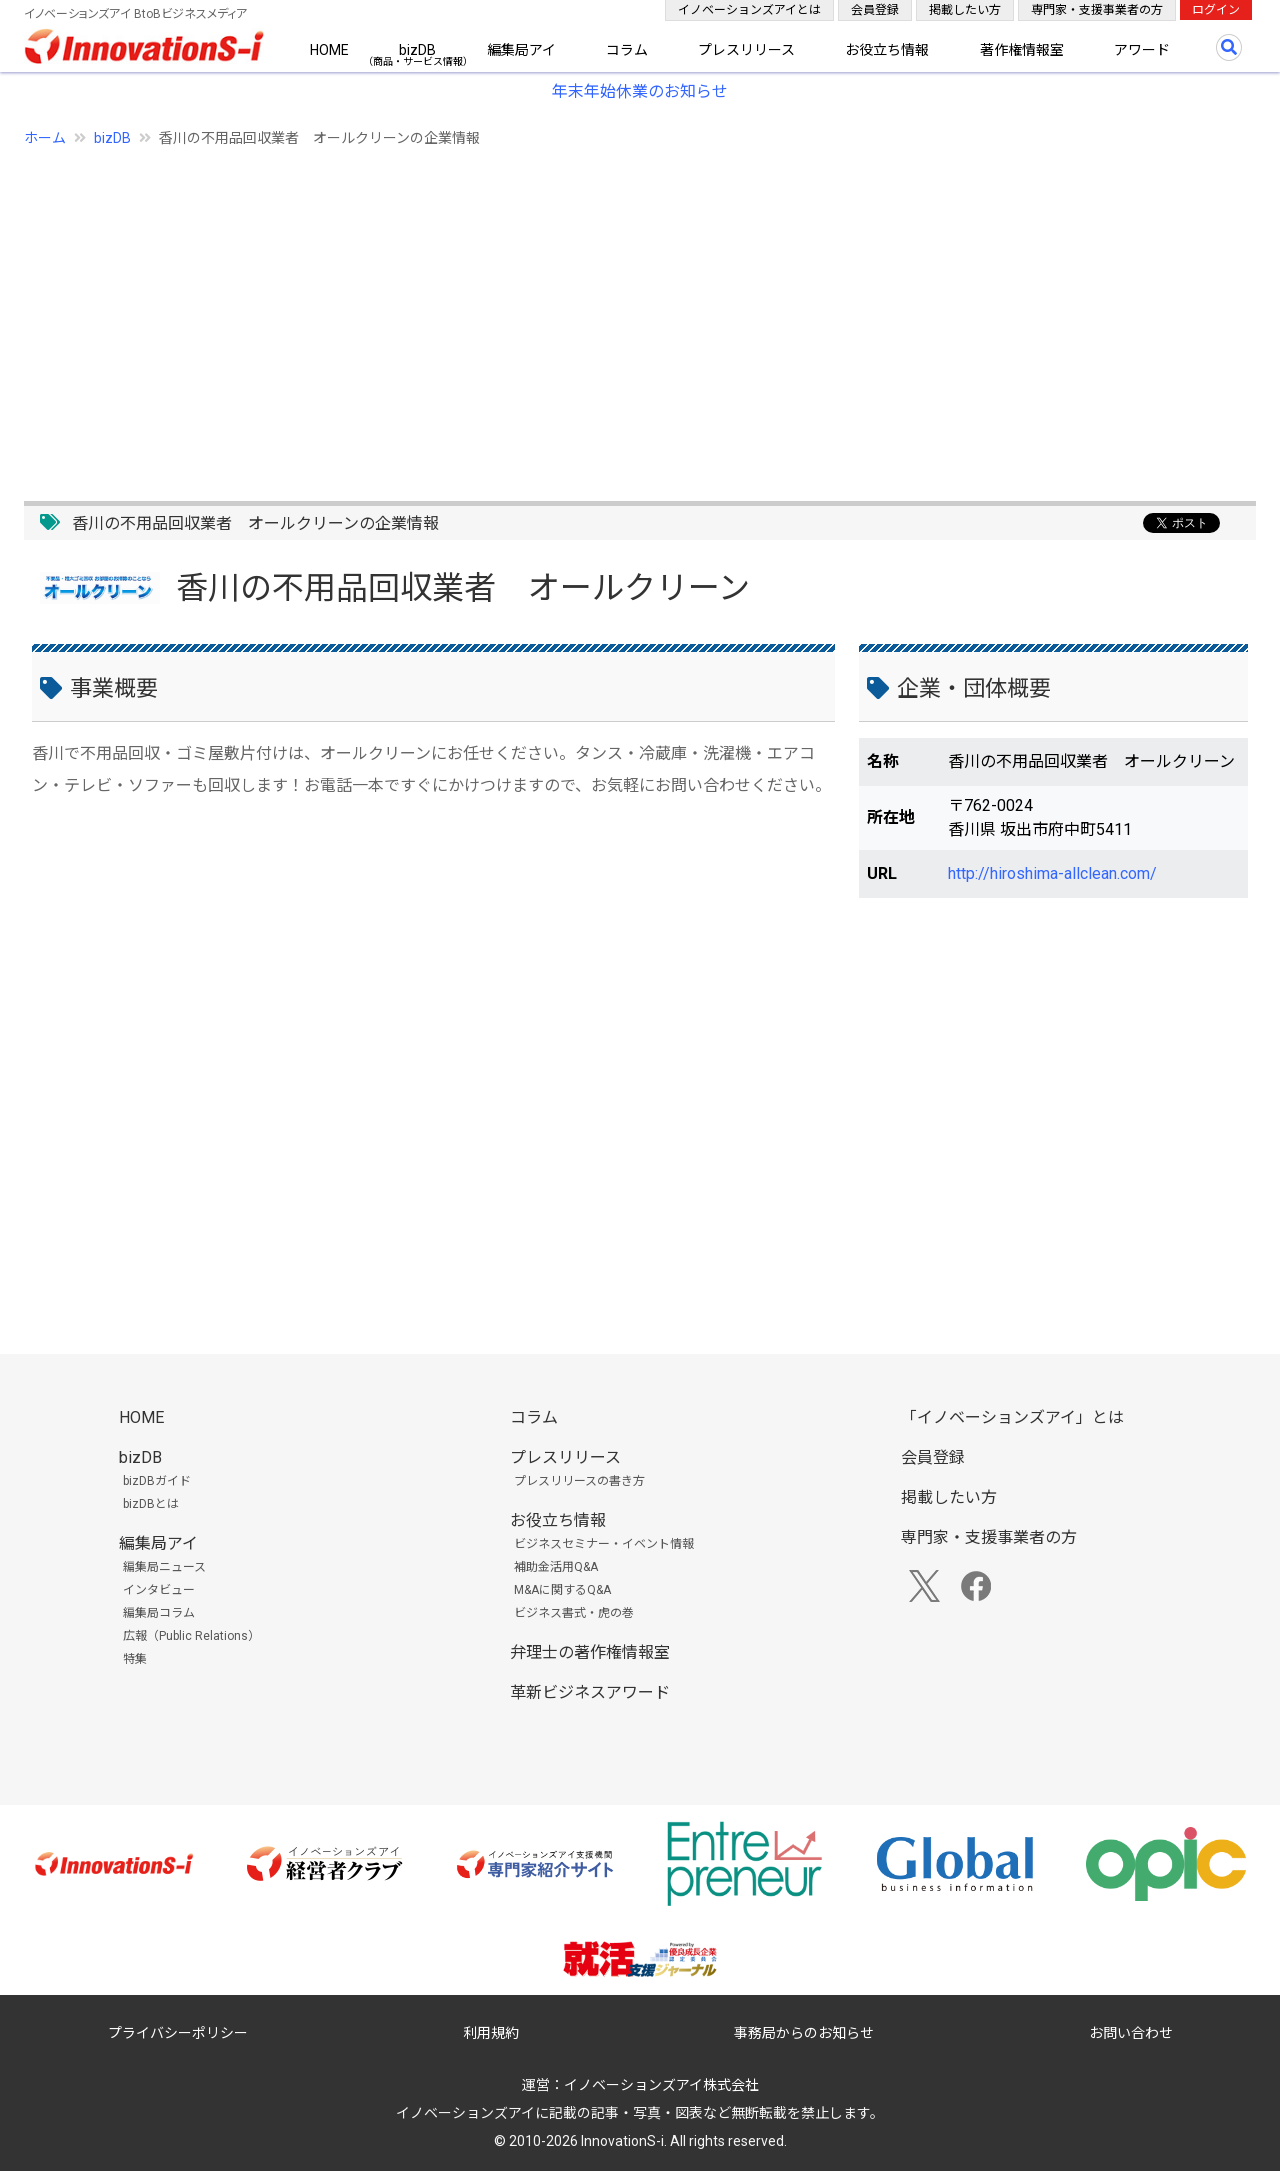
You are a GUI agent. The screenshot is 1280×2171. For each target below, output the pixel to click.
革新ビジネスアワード (590, 1692)
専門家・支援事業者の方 (1097, 10)
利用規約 (491, 2033)
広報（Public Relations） (191, 1636)
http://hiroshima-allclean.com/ (1052, 873)
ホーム (45, 138)
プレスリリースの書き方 (579, 1481)
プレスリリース (746, 50)
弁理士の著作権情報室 (590, 1652)
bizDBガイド (157, 1481)
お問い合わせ (1131, 2033)
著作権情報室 (1022, 50)
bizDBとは (151, 1504)
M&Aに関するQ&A (562, 1590)
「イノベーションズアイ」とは (1012, 1417)
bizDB (417, 50)
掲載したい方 (965, 10)
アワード (1142, 50)
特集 (135, 1659)
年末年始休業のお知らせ (640, 91)
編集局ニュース (164, 1567)
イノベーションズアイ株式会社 (661, 2085)
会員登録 (875, 10)
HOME (329, 50)
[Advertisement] (624, 313)
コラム (627, 50)
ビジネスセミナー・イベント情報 (604, 1544)
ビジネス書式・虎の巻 (574, 1613)
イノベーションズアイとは (749, 10)
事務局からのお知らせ (804, 2033)
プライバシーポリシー (178, 2033)
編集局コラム (159, 1613)
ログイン (1216, 10)
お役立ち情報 (887, 50)
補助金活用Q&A (556, 1567)
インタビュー (159, 1590)
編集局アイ (521, 50)
